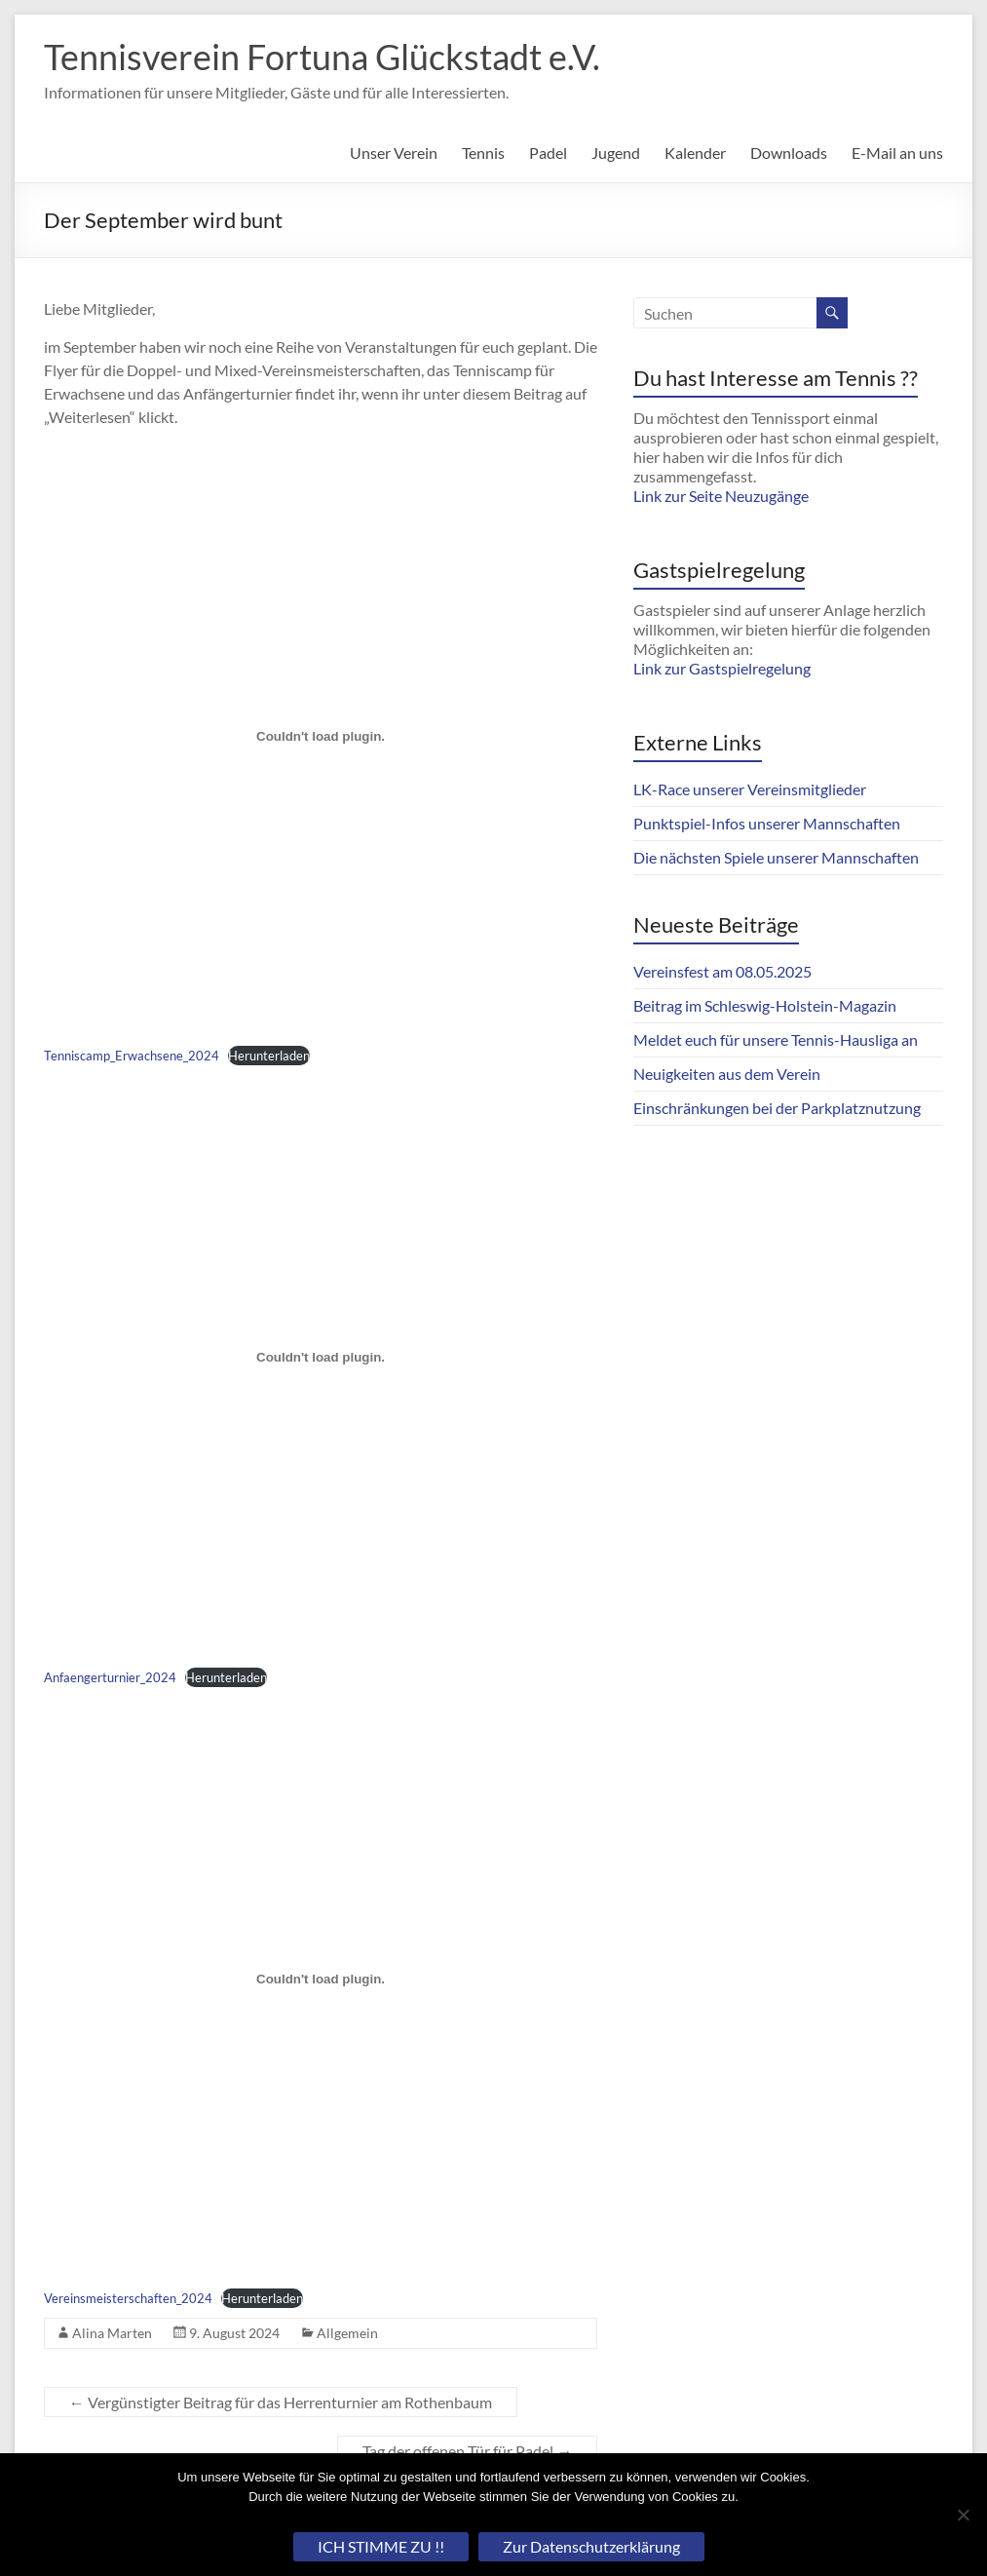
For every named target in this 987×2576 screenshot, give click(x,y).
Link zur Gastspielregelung (722, 668)
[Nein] (962, 2514)
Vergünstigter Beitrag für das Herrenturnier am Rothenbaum (280, 2402)
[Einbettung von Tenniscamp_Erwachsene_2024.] (321, 735)
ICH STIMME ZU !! (381, 2546)
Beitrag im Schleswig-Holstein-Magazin (764, 1005)
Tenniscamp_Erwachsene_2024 (131, 1055)
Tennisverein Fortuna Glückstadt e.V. (322, 56)
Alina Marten (112, 2333)
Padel (548, 152)
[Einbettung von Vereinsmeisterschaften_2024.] (321, 1979)
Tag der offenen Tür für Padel (467, 2450)
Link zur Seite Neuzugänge (721, 495)
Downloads (788, 152)
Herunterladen (269, 1055)
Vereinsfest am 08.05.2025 (722, 971)
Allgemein (347, 2333)
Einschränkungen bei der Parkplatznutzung (777, 1107)
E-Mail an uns (897, 152)
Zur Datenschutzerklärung (591, 2546)
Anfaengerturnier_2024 (110, 1677)
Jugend (615, 152)
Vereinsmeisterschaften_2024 (128, 2298)
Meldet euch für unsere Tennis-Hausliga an (775, 1039)
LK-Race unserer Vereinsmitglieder (749, 789)
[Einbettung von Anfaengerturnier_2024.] (321, 1357)
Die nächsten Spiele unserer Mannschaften (776, 857)
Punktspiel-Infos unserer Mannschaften (766, 823)
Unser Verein (393, 152)
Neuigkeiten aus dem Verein (726, 1073)
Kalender (695, 152)
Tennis (483, 152)
